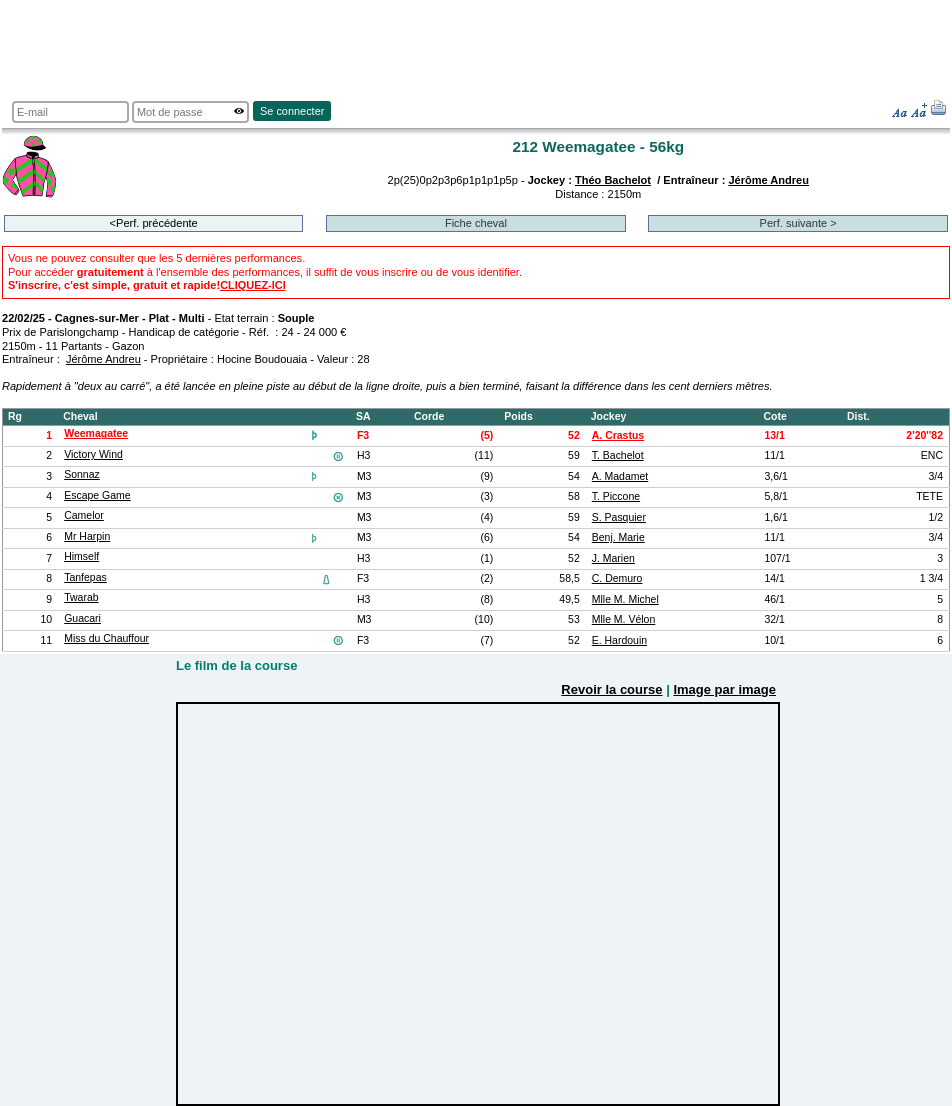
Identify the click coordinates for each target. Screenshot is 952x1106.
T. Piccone (616, 496)
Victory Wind (93, 454)
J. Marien (613, 558)
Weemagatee (96, 433)
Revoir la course (611, 689)
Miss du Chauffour (106, 638)
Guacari (82, 618)
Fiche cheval (476, 223)
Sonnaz (82, 474)
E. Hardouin (619, 640)
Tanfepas (85, 577)
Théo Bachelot (613, 180)
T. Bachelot (618, 455)
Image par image (724, 689)
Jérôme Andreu (768, 180)
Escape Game (97, 495)
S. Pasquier (619, 517)
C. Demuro (617, 578)
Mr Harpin (87, 536)
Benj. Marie (618, 537)
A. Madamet (620, 476)
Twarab (81, 597)
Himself (81, 556)
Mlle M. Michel (625, 599)
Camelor (84, 515)
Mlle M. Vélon (624, 619)
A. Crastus (618, 435)
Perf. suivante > (798, 223)
